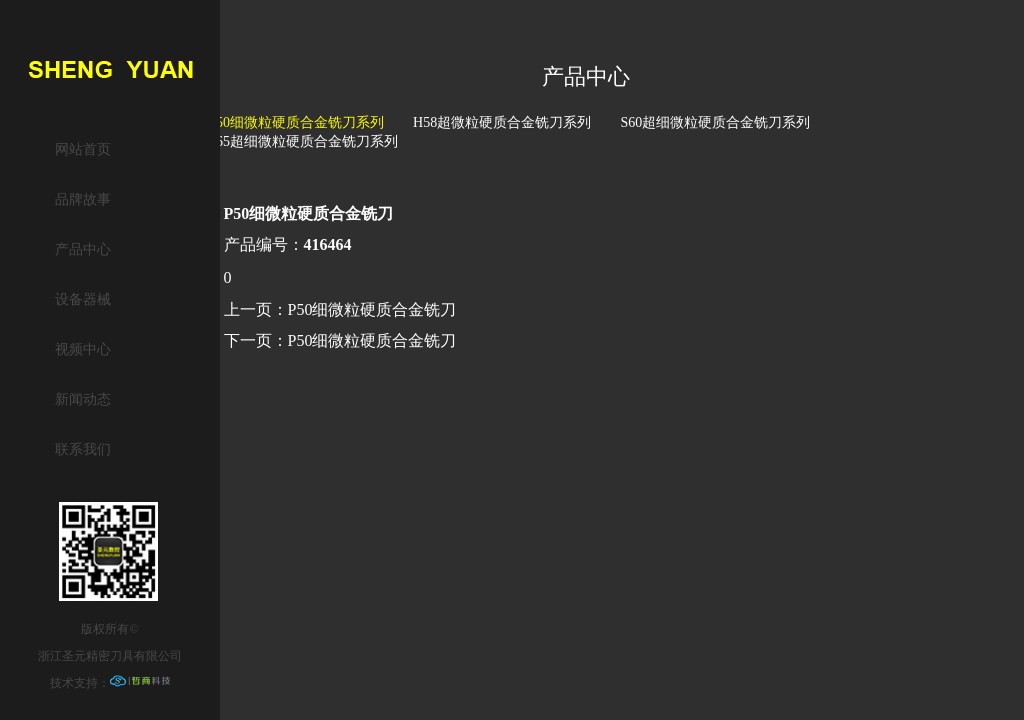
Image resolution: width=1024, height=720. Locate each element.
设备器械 (83, 299)
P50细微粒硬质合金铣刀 (372, 309)
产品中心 (83, 249)
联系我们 (83, 449)
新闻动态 (83, 399)
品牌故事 (83, 199)
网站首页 (83, 149)
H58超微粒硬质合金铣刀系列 (502, 122)
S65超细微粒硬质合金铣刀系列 (303, 141)
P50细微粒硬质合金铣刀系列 (296, 122)
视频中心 (83, 349)
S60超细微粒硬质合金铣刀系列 (715, 122)
